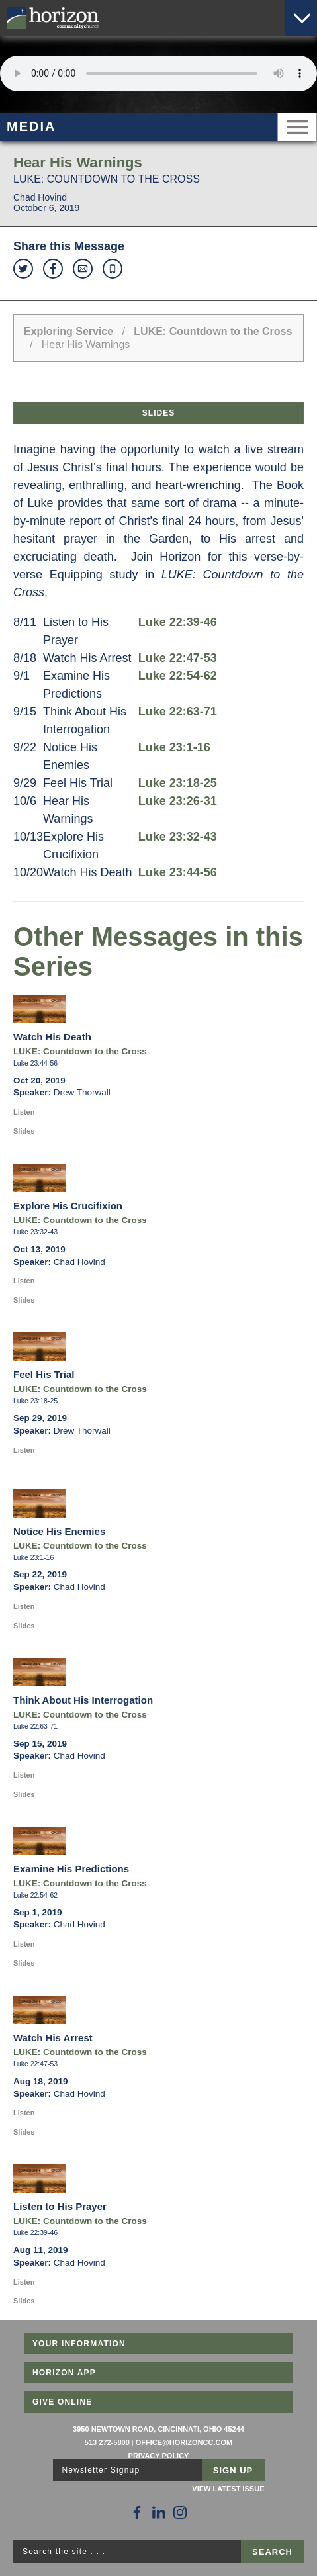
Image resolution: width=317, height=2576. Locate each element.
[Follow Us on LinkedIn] (158, 2512)
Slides (158, 413)
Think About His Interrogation (83, 1700)
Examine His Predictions (71, 1868)
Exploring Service (68, 331)
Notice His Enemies (59, 1531)
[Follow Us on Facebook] (137, 2512)
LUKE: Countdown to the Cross (213, 331)
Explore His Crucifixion (67, 1205)
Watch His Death (52, 1036)
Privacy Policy (158, 2456)
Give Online (62, 2402)
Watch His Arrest (53, 2037)
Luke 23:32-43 (177, 836)
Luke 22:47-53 (177, 658)
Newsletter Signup (101, 2470)
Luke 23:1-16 (174, 747)
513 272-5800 (107, 2442)
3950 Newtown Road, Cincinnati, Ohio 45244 (158, 2429)
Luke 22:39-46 (177, 622)
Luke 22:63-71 (177, 711)
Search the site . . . (64, 2551)
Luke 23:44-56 (177, 872)
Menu (297, 127)
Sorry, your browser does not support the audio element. (158, 73)
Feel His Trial (44, 1374)
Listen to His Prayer (60, 2206)
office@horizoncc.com (184, 2442)
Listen (23, 1112)
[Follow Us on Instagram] (180, 2512)
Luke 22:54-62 (177, 675)
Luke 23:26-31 (177, 800)
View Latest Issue (228, 2489)
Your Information (79, 2343)
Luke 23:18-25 (177, 783)
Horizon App (64, 2372)
